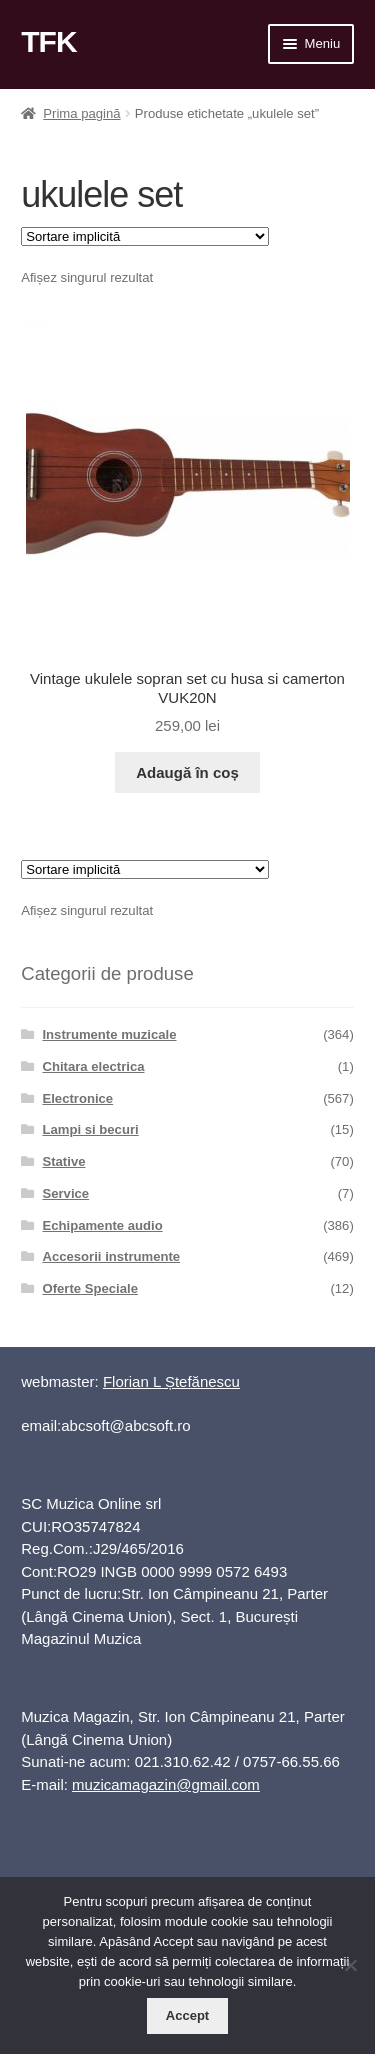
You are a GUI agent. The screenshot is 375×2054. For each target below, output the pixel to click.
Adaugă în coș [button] (187, 772)
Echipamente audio (102, 1225)
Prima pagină (81, 113)
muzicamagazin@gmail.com (166, 1784)
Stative (63, 1161)
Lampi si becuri (90, 1129)
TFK (48, 41)
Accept (187, 2015)
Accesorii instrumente (111, 1256)
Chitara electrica (93, 1066)
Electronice (77, 1098)
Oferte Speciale (89, 1288)
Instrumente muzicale (109, 1034)
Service (65, 1193)
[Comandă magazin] (145, 236)
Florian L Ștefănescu (171, 1381)
